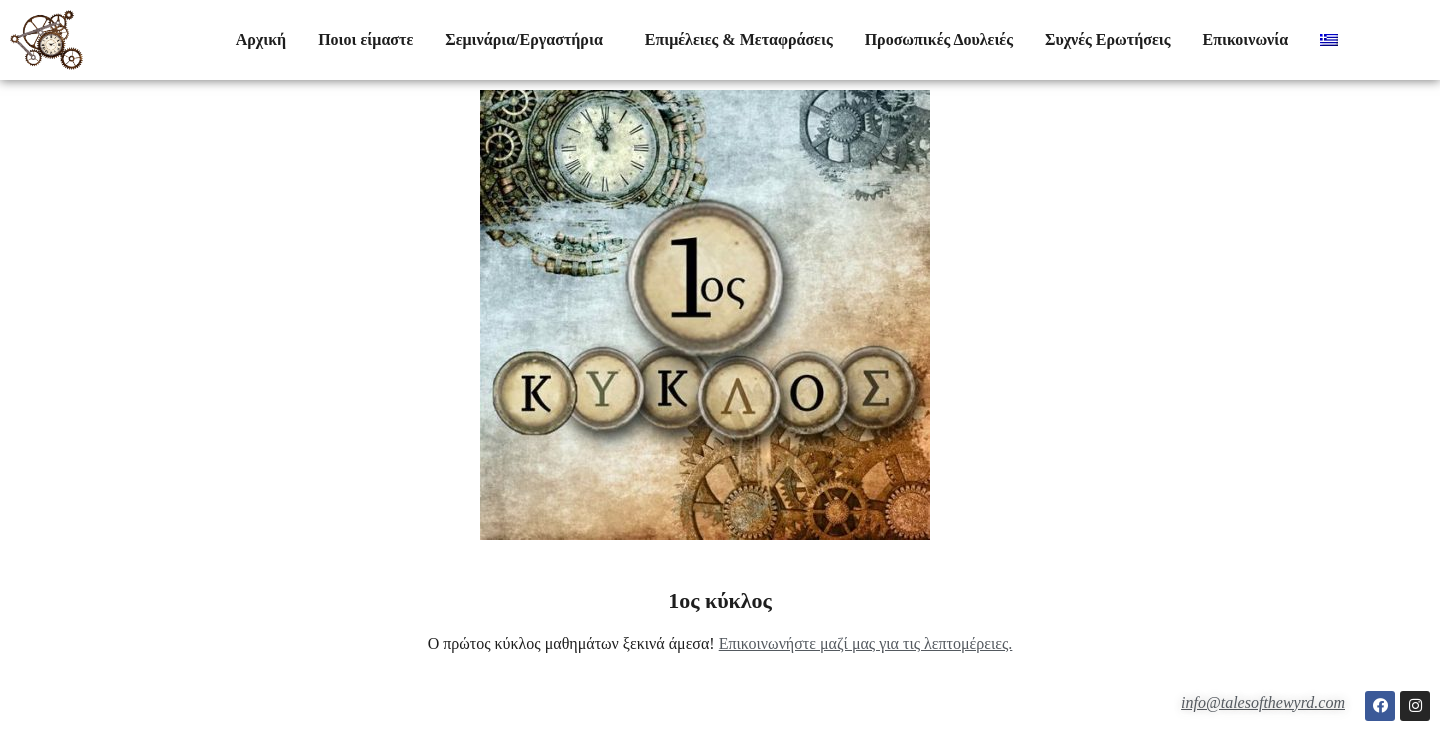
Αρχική (261, 39)
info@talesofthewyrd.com (1263, 702)
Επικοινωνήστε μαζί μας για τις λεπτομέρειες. (866, 643)
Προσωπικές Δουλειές (939, 39)
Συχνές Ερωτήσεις (1108, 39)
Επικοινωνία (1245, 39)
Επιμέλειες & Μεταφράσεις (739, 39)
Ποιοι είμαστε (365, 39)
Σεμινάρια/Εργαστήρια (529, 40)
